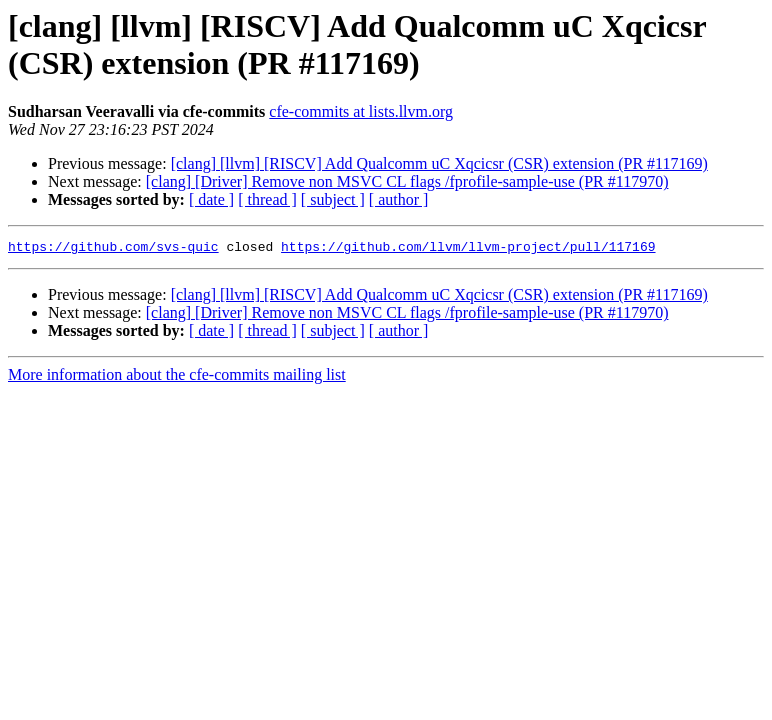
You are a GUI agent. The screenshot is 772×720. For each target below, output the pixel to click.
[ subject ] (333, 199)
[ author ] (399, 199)
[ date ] (211, 199)
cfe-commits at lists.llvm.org (361, 111)
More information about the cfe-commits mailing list (177, 377)
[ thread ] (267, 199)
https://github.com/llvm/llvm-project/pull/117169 (468, 249)
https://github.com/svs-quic (113, 249)
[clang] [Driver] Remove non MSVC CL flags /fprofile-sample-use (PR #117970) (407, 181)
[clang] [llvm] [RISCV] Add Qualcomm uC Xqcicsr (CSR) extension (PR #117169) (439, 163)
